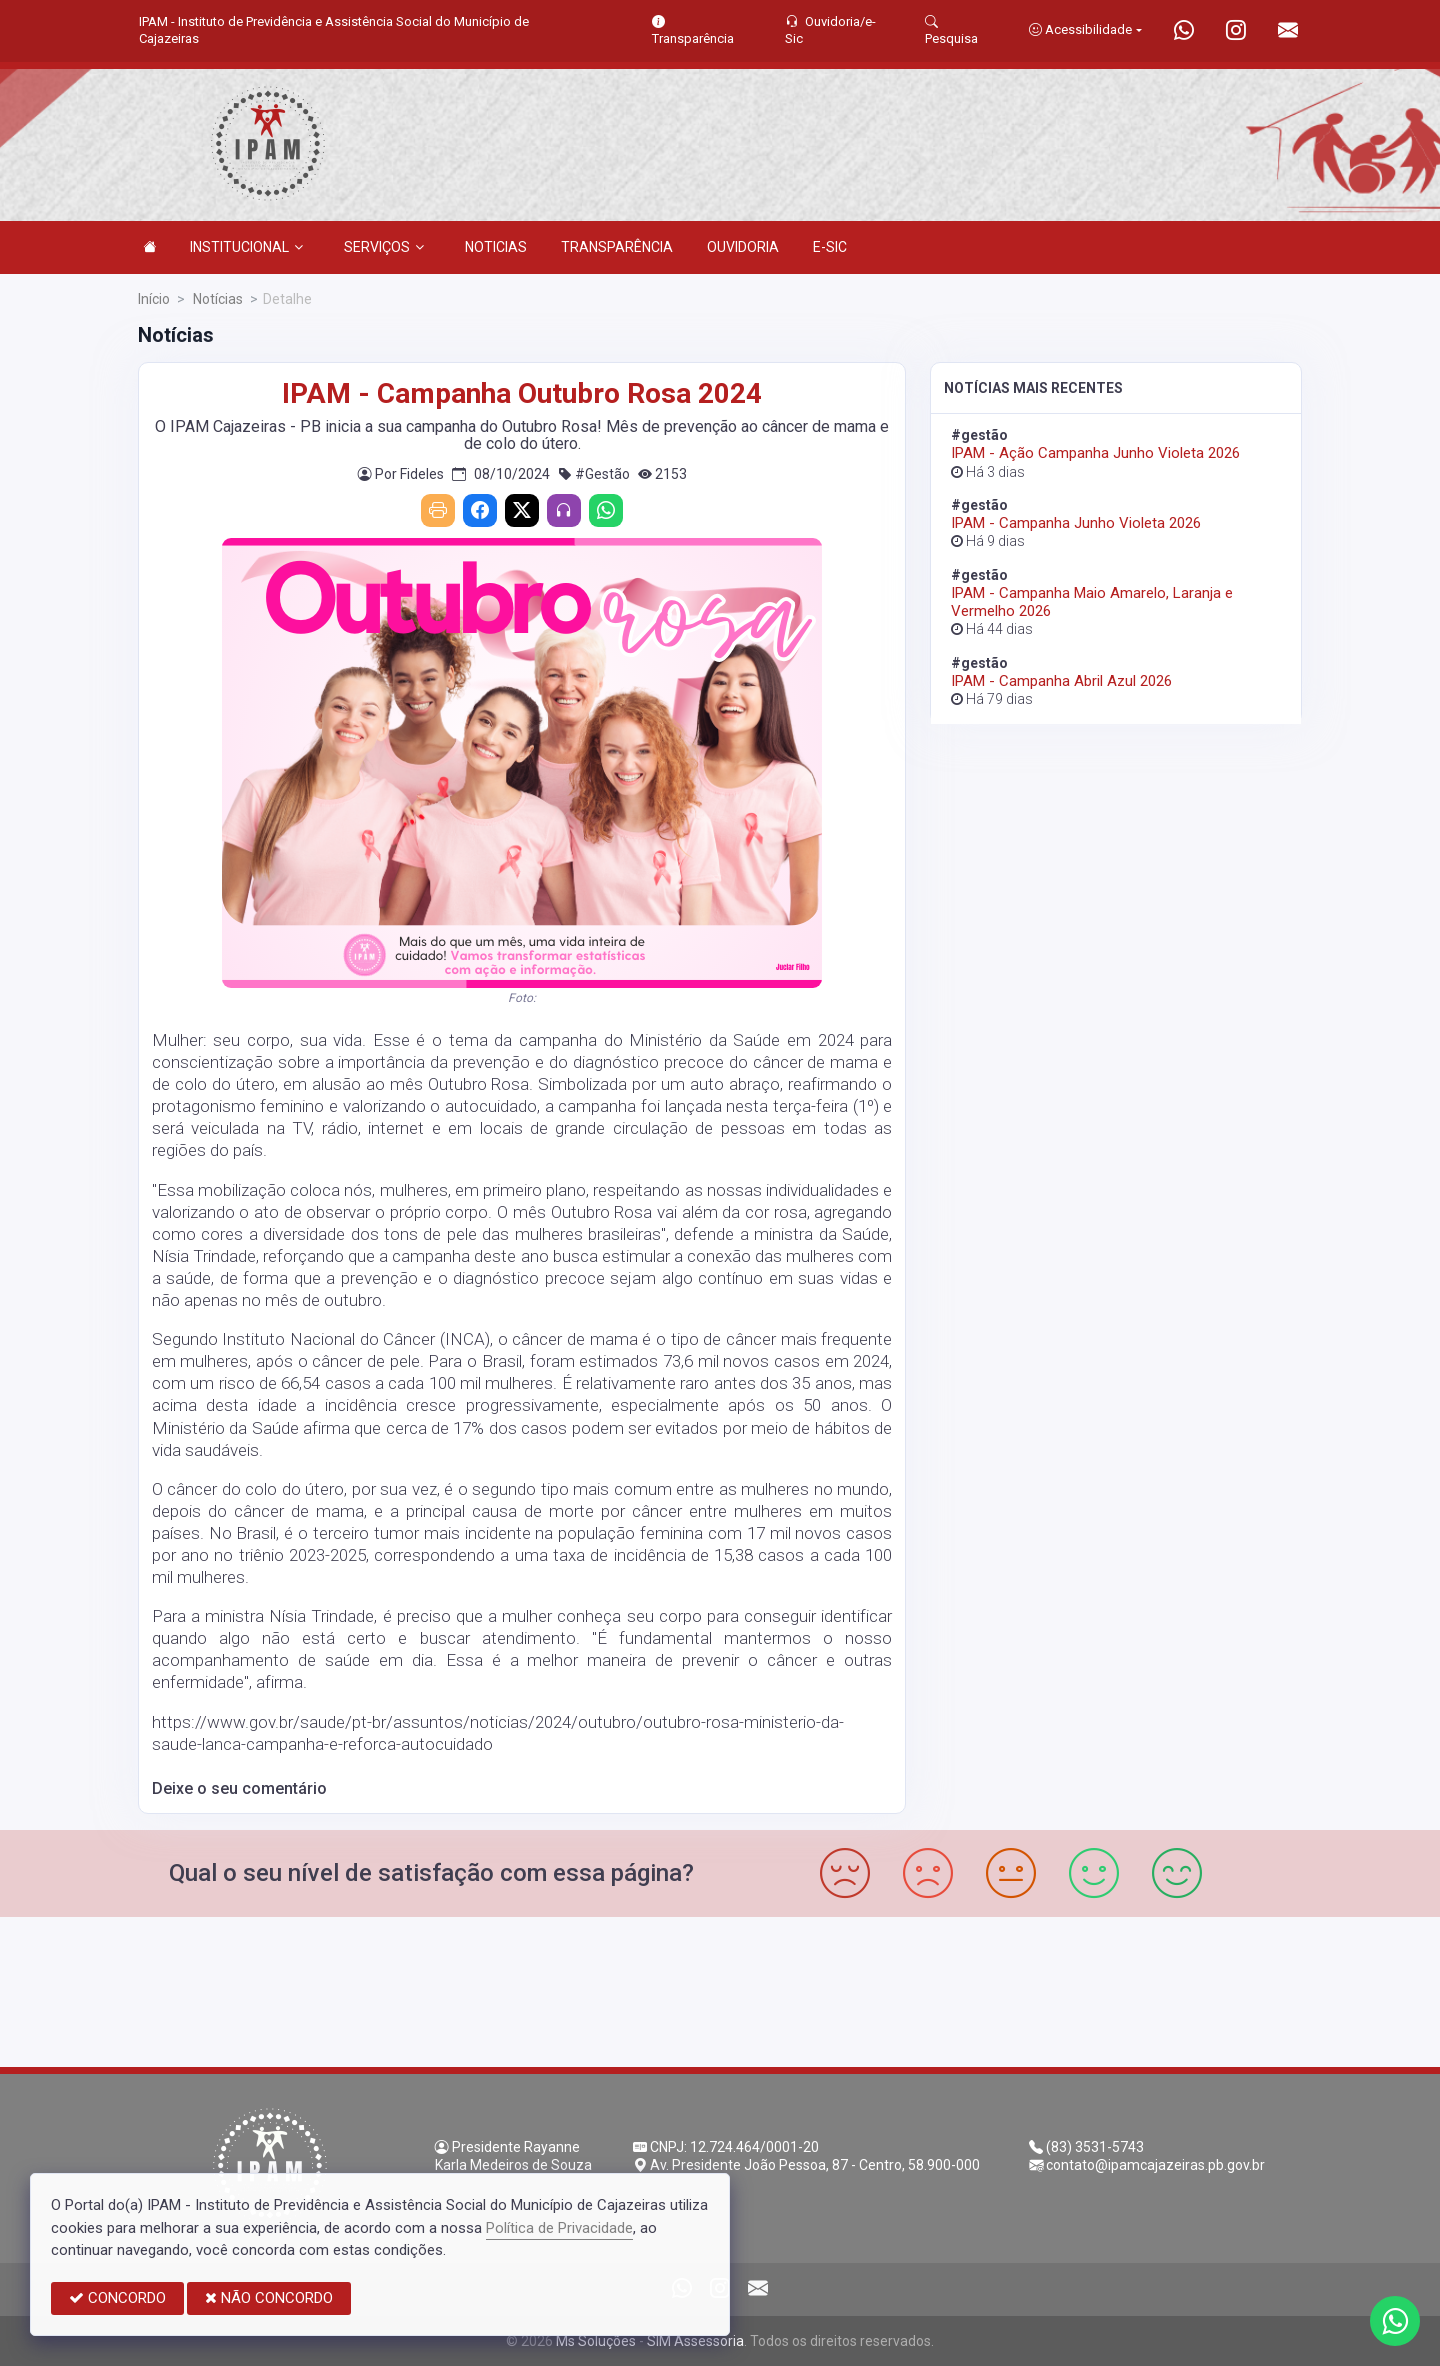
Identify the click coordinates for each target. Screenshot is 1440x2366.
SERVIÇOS (384, 247)
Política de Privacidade (559, 2228)
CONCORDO (117, 2298)
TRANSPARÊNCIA (617, 247)
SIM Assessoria (695, 2341)
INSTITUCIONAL (246, 247)
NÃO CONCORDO (269, 2298)
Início (154, 299)
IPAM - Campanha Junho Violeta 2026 (1076, 523)
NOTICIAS (496, 247)
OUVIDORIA (743, 247)
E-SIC (830, 247)
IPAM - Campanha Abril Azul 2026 (1061, 681)
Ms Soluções (596, 2341)
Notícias (216, 299)
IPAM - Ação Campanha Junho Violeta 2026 (1095, 453)
